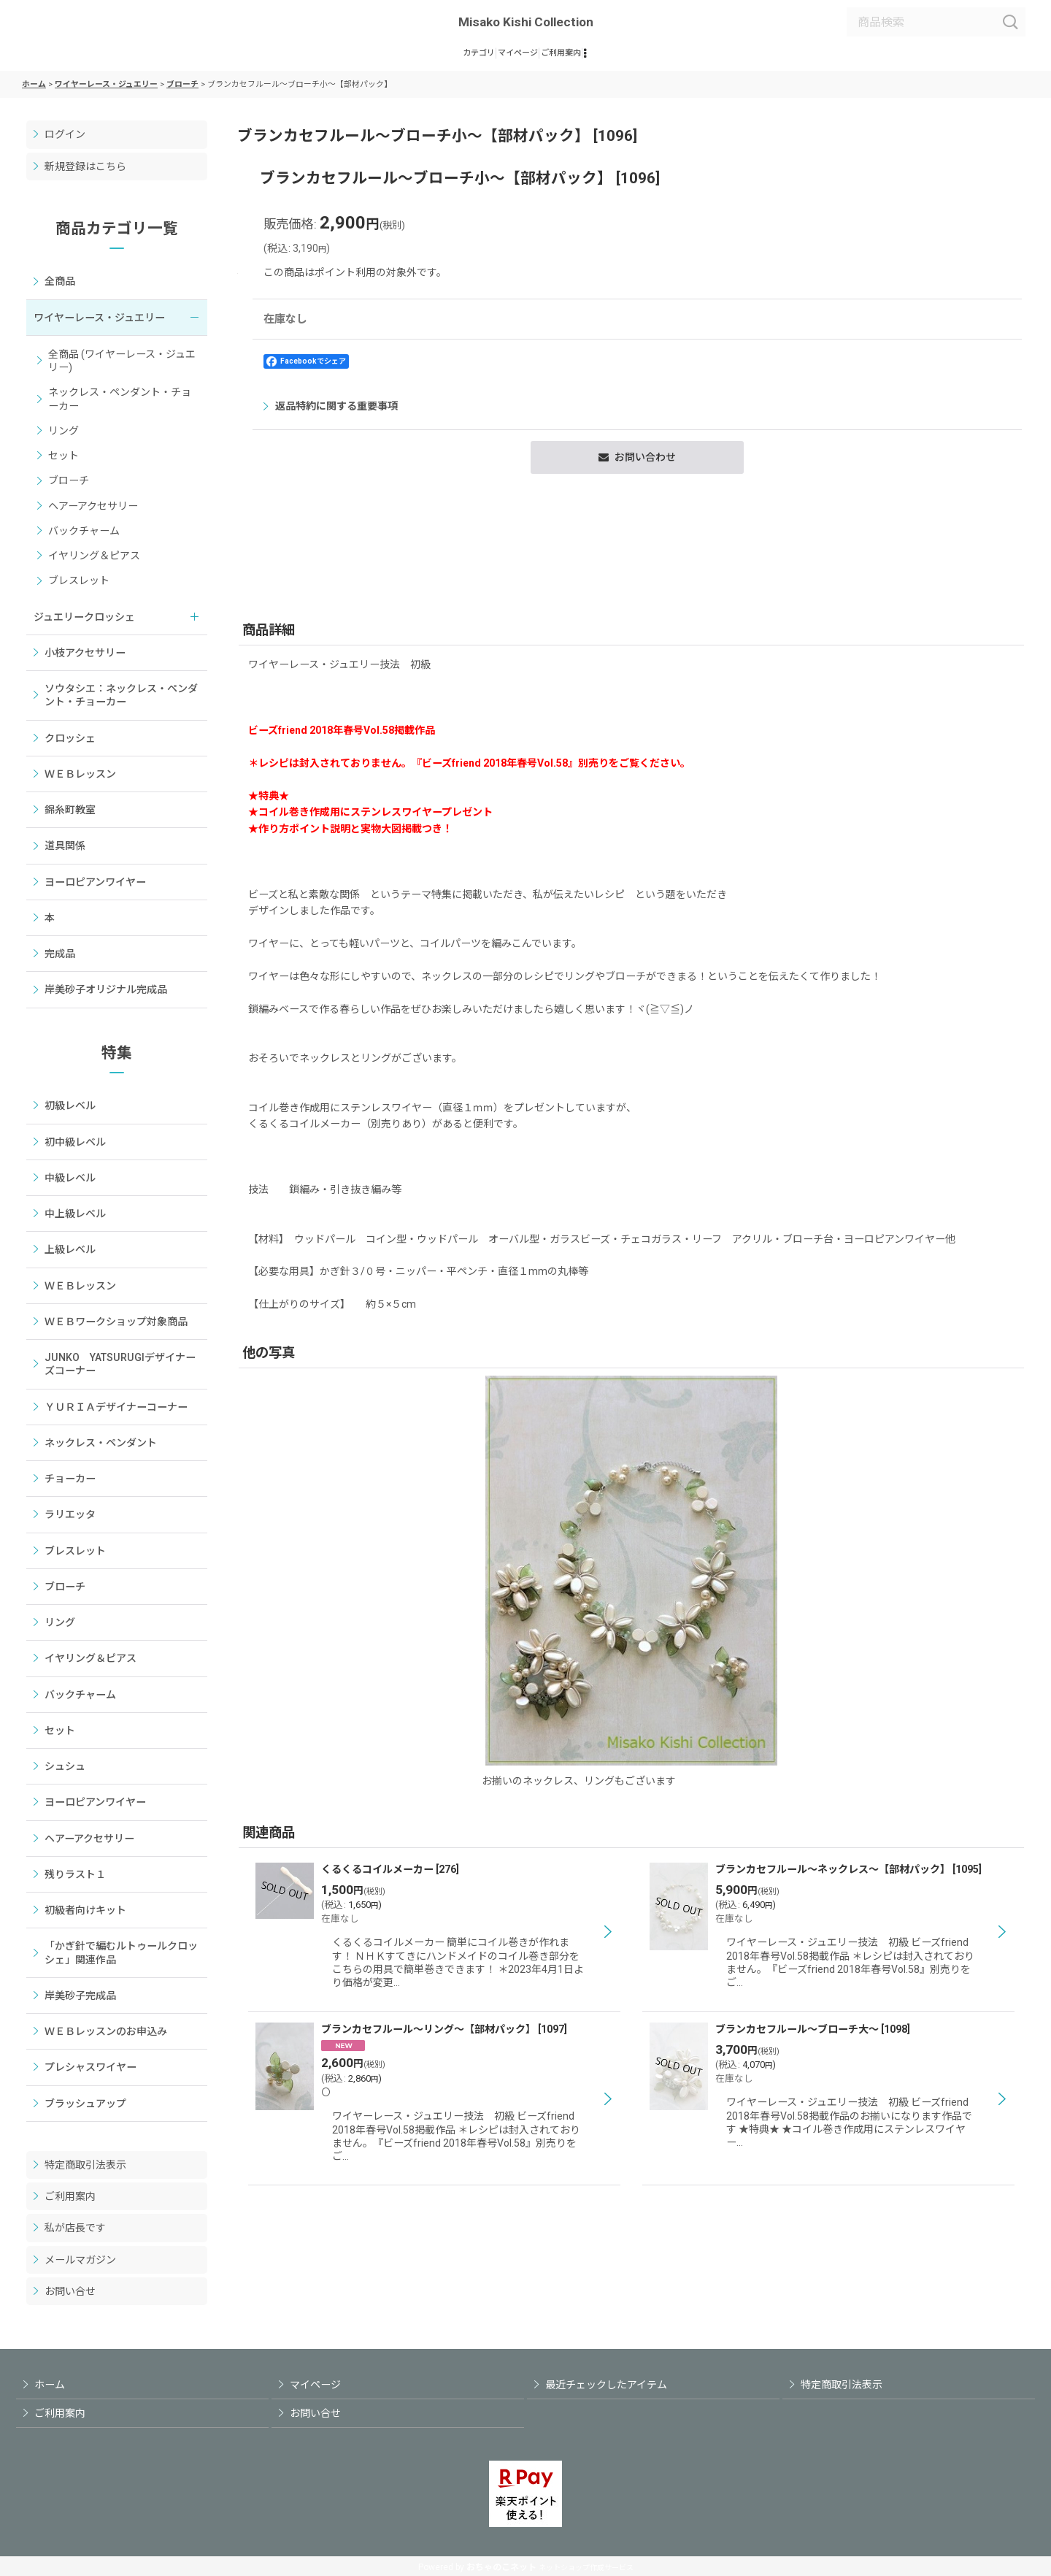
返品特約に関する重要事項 (768, 440)
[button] (646, 59)
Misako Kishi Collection (525, 22)
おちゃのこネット (501, 2567)
